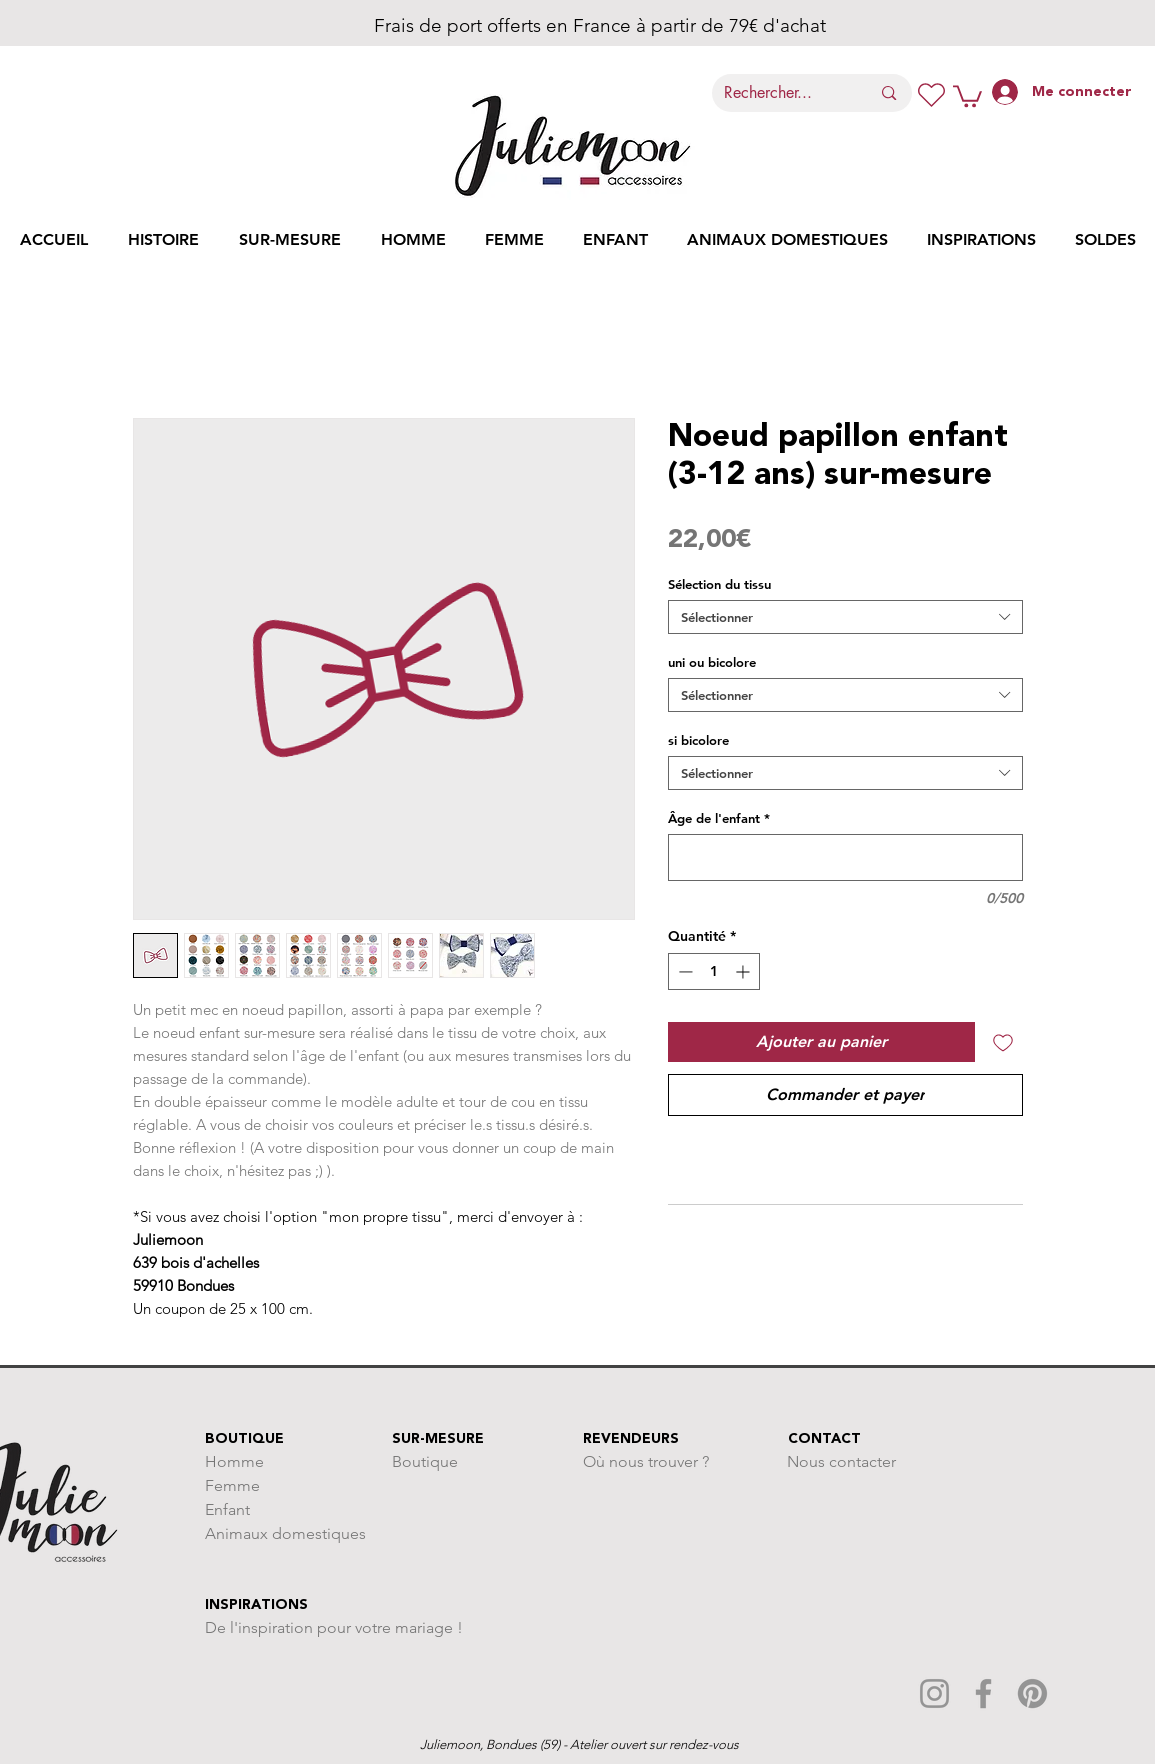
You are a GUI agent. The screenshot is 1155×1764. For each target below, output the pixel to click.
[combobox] (845, 617)
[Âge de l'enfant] (845, 857)
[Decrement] (683, 971)
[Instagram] (934, 1693)
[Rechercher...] (782, 93)
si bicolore (698, 740)
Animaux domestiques (285, 1533)
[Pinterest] (1032, 1693)
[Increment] (744, 971)
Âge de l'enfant (719, 818)
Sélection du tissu (719, 584)
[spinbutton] (714, 971)
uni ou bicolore (712, 662)
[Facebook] (983, 1693)
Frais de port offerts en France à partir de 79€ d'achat (572, 25)
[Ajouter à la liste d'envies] (1003, 1042)
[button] (967, 95)
